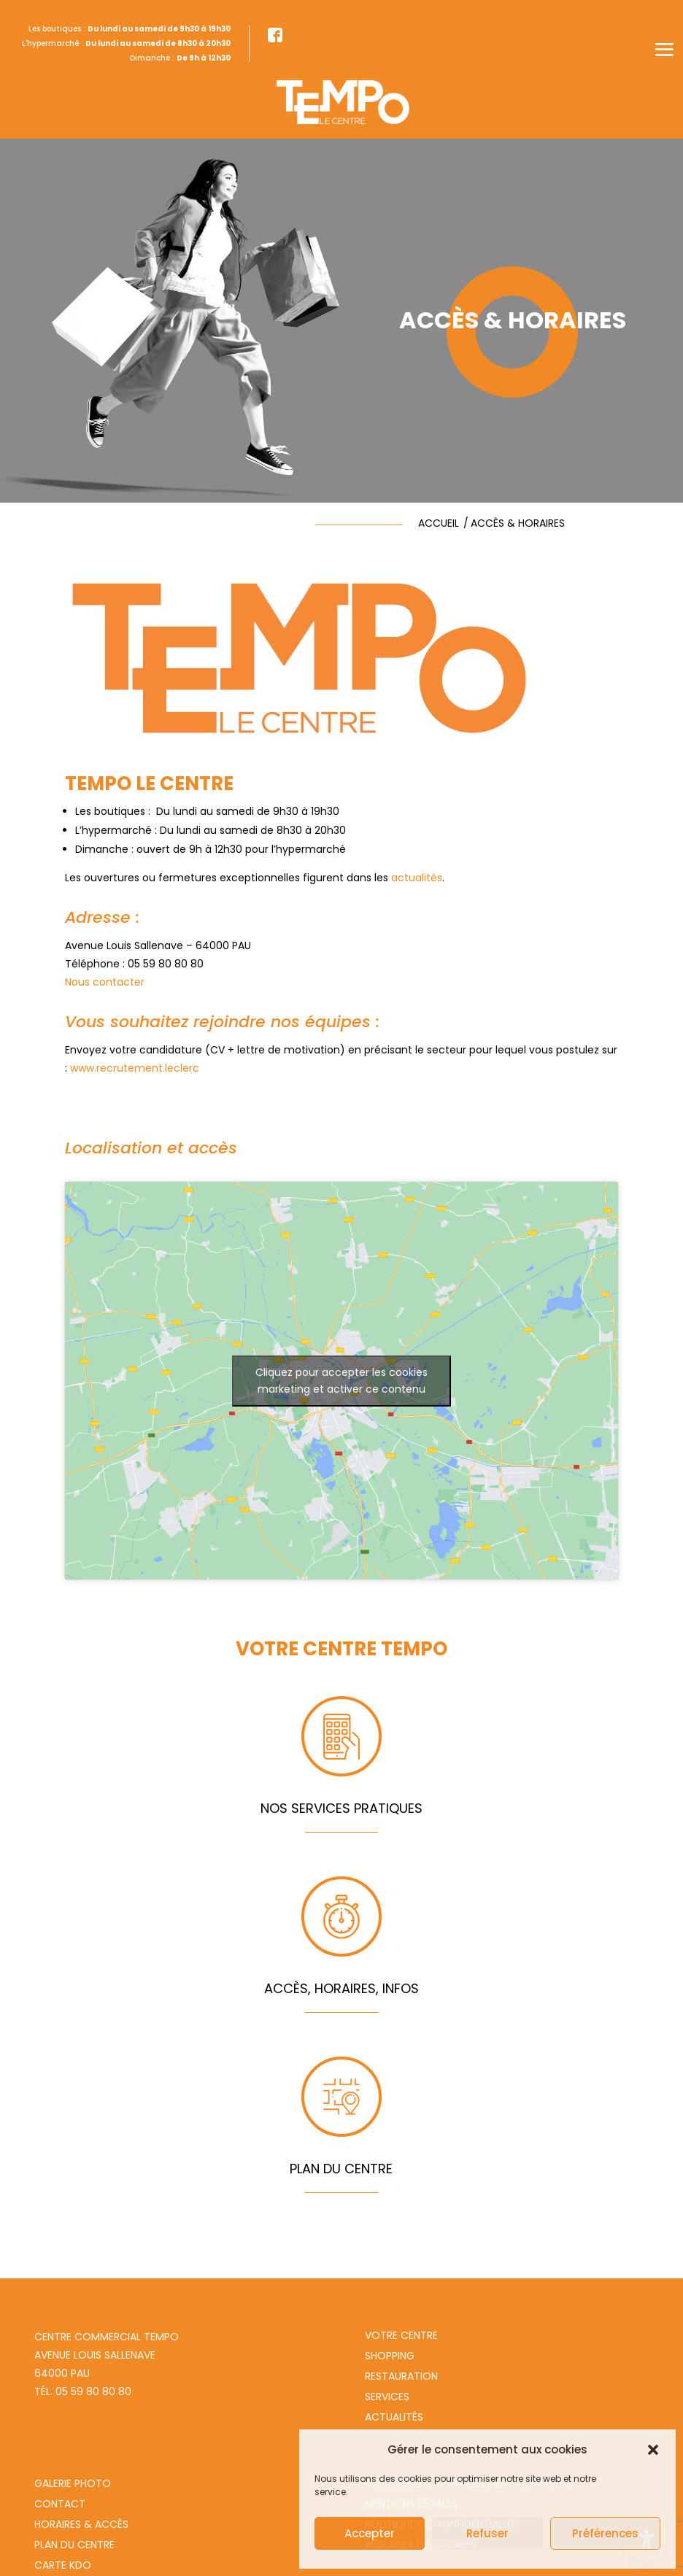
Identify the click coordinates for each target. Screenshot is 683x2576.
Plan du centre (74, 2544)
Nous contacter (104, 982)
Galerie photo (72, 2483)
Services (387, 2396)
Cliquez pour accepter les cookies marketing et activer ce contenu (341, 1380)
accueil (438, 523)
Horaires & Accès (81, 2524)
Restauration (401, 2376)
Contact (59, 2503)
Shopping (389, 2355)
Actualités (394, 2417)
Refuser (487, 2533)
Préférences (605, 2533)
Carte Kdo (62, 2565)
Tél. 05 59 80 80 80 (82, 2391)
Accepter (369, 2533)
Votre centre (401, 2335)
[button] (653, 2449)
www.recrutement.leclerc (134, 1068)
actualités (416, 877)
